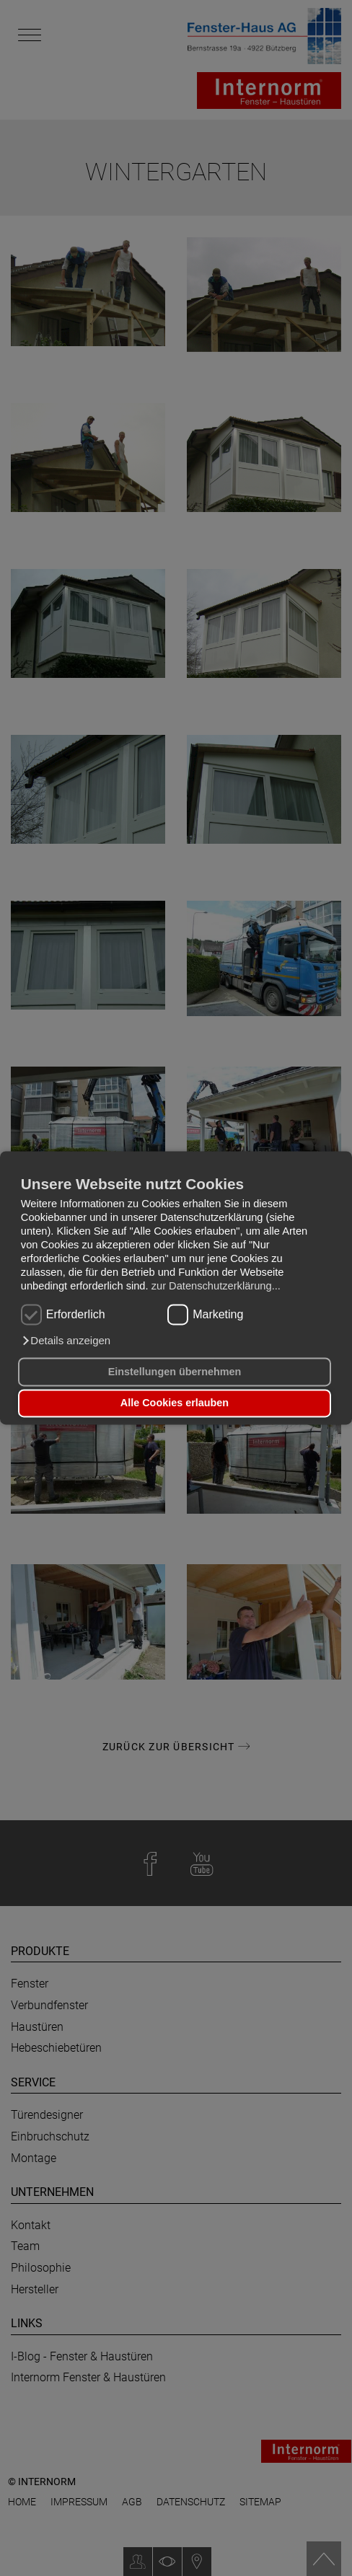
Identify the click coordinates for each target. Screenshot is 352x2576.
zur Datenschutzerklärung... (216, 1286)
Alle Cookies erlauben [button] (174, 1403)
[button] (65, 1341)
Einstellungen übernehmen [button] (175, 1371)
